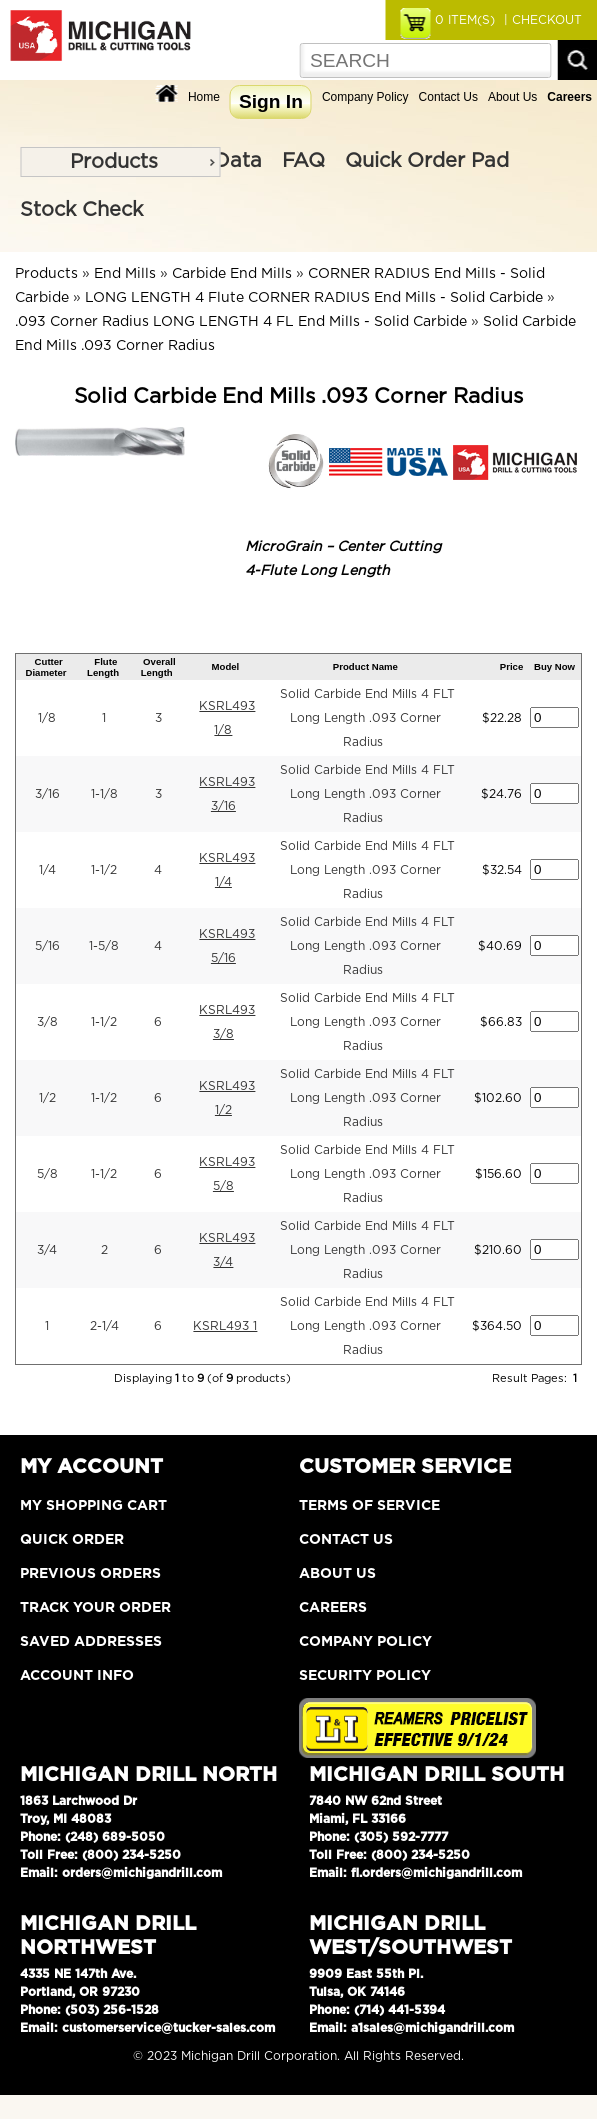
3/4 (47, 1250)
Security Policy (365, 1676)
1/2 (47, 1098)
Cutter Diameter (46, 667)
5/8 (47, 1174)
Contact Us (448, 97)
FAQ (303, 161)
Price (511, 666)
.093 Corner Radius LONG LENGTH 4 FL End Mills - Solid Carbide (241, 322)
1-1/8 (104, 794)
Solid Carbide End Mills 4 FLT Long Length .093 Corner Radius (367, 718)
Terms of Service (369, 1506)
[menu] (120, 162)
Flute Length (103, 667)
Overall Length (158, 667)
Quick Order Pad (427, 161)
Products (114, 162)
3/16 (47, 794)
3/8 (47, 1022)
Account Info (77, 1676)
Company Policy (365, 97)
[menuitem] (120, 162)
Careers (333, 1608)
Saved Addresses (91, 1642)
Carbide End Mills (232, 274)
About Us (512, 97)
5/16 (47, 946)
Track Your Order (95, 1608)
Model (226, 666)
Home (204, 97)
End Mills (125, 274)
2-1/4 (104, 1326)
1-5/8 (104, 946)
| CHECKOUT (541, 20)
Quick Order (72, 1540)
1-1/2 (104, 870)
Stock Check (81, 210)
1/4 (47, 870)
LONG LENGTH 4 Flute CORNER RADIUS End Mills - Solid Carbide (314, 298)
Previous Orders (90, 1574)
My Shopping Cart (93, 1506)
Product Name (365, 666)
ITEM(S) (465, 20)
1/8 (47, 718)
